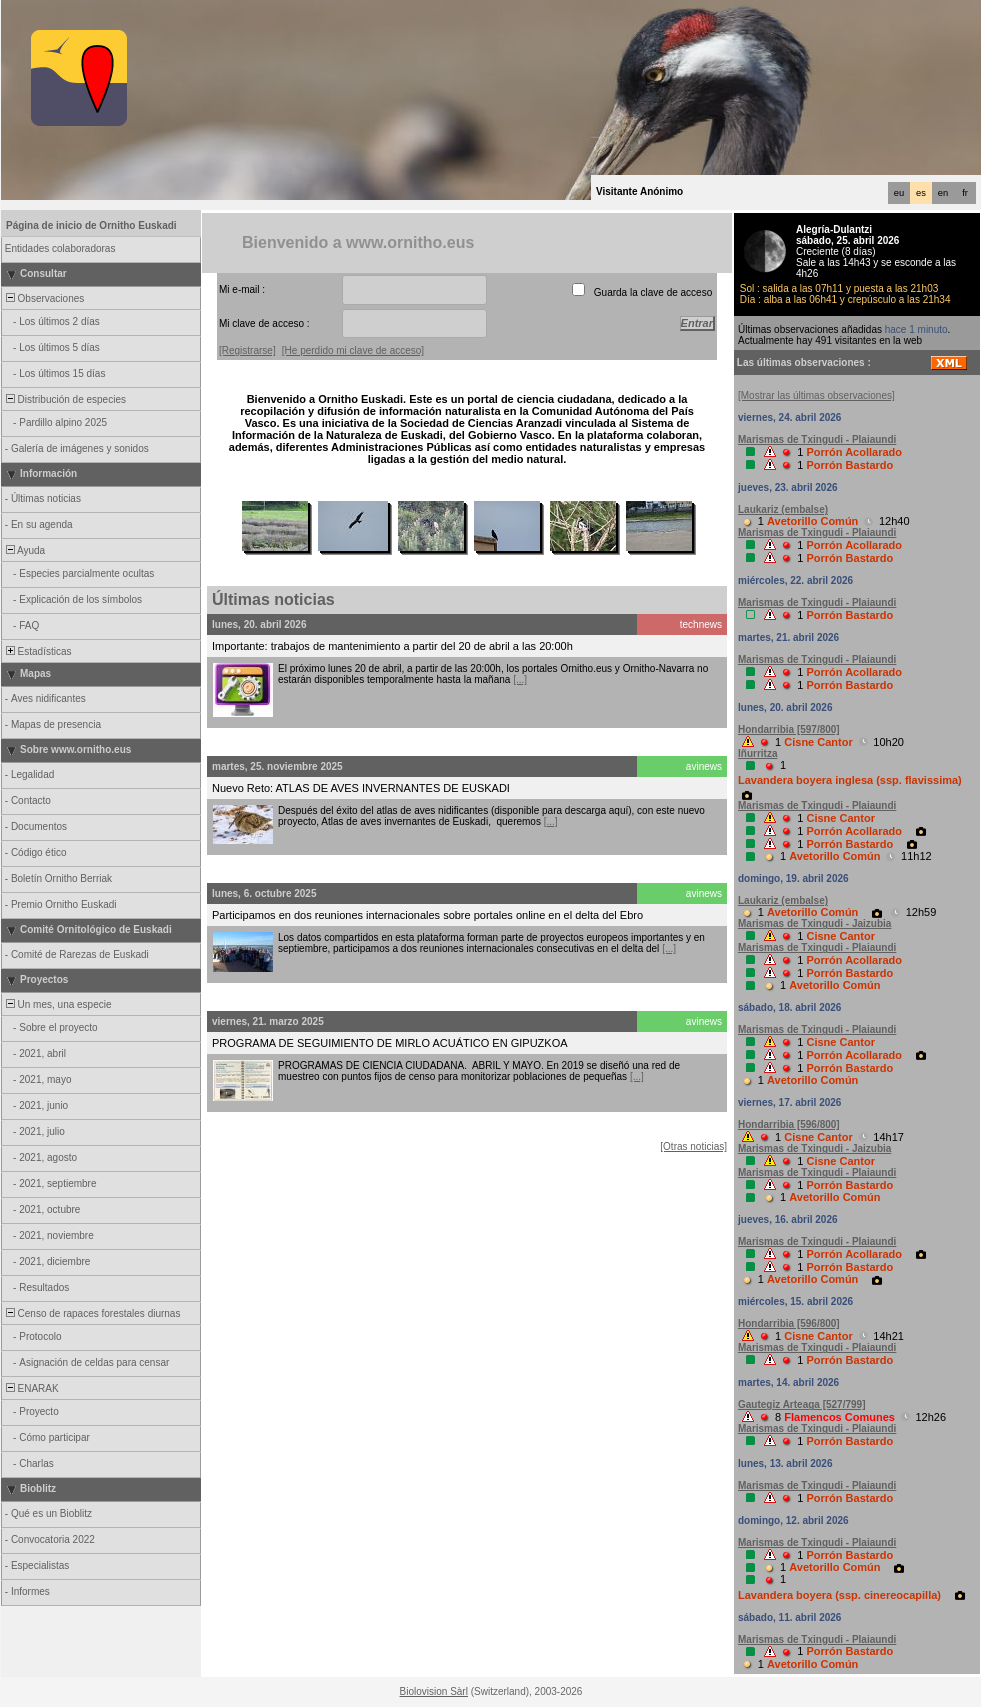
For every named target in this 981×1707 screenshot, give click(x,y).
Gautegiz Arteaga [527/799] (801, 1404)
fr (965, 193)
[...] (520, 679)
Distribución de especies (64, 399)
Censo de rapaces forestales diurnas (91, 1313)
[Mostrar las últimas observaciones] (816, 395)
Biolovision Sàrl (434, 1691)
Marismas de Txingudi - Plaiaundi (817, 439)
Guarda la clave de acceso (653, 292)
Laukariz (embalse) (783, 509)
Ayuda (24, 550)
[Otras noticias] (693, 1146)
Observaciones (43, 298)
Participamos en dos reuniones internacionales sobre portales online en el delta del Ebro (427, 915)
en (943, 193)
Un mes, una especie (57, 1004)
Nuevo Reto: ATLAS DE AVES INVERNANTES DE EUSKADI (361, 788)
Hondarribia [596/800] (789, 1124)
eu (899, 193)
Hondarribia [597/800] (789, 729)
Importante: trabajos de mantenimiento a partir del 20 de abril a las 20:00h (392, 646)
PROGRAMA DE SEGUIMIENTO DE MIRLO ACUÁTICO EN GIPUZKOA (390, 1043)
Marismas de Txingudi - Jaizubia (814, 923)
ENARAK (31, 1388)
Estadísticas (37, 651)
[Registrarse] (247, 350)
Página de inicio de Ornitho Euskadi (91, 225)
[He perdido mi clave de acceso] (353, 350)
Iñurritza (757, 753)
